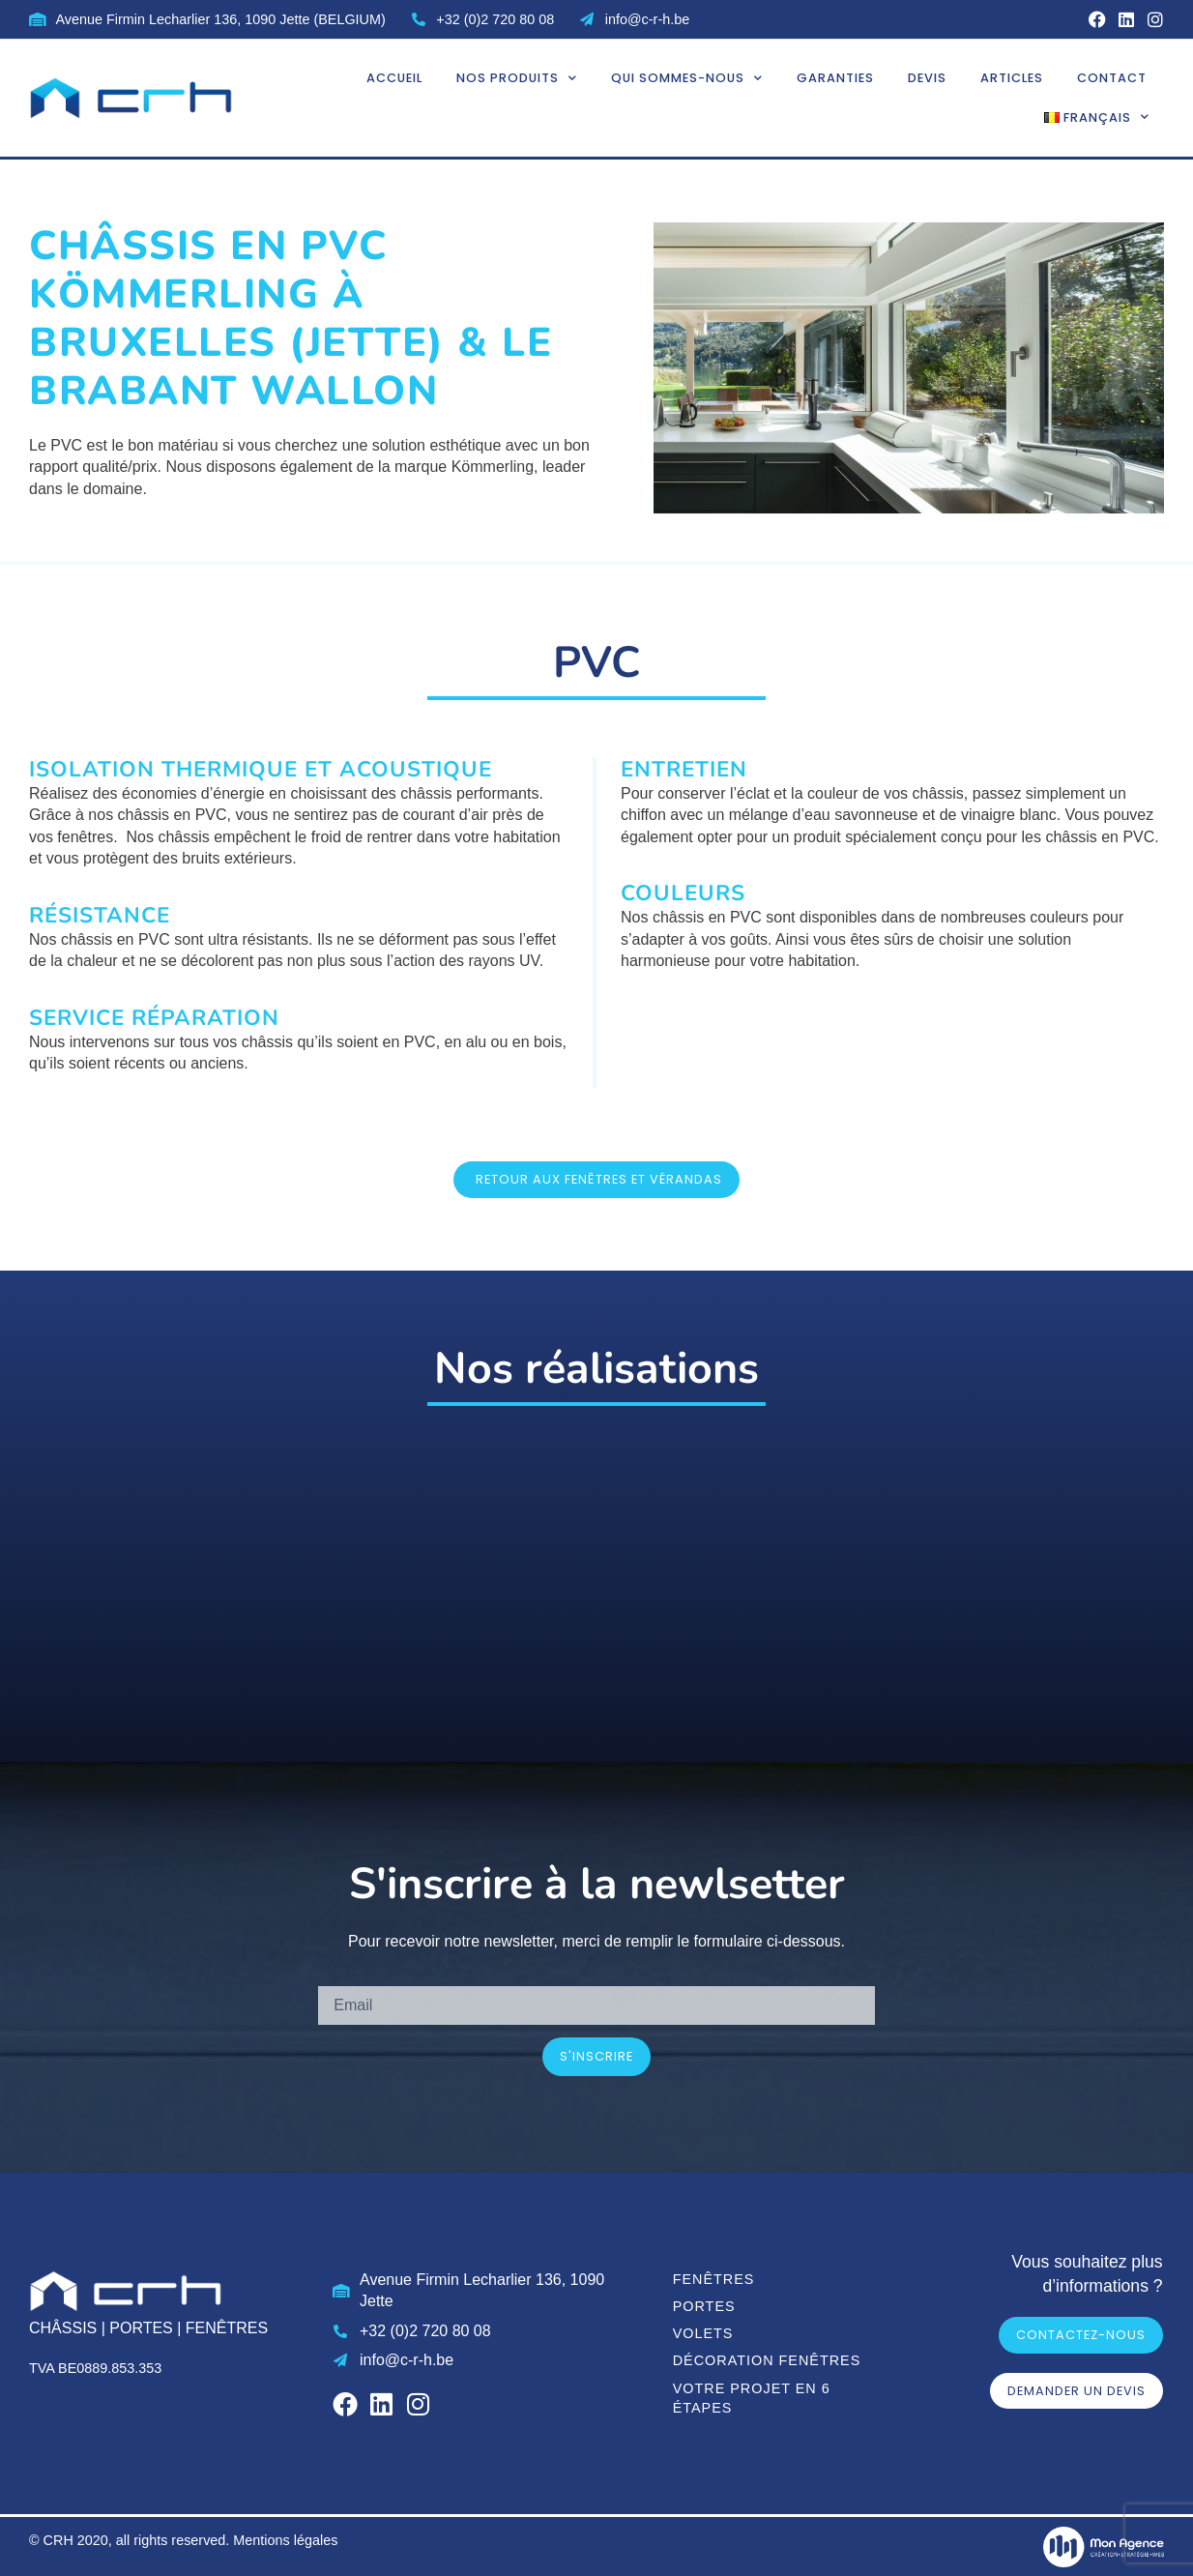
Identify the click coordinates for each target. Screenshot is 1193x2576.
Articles (1011, 77)
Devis (927, 77)
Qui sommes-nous (687, 78)
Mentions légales (285, 2539)
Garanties (835, 77)
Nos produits (516, 78)
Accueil (394, 77)
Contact (1112, 77)
